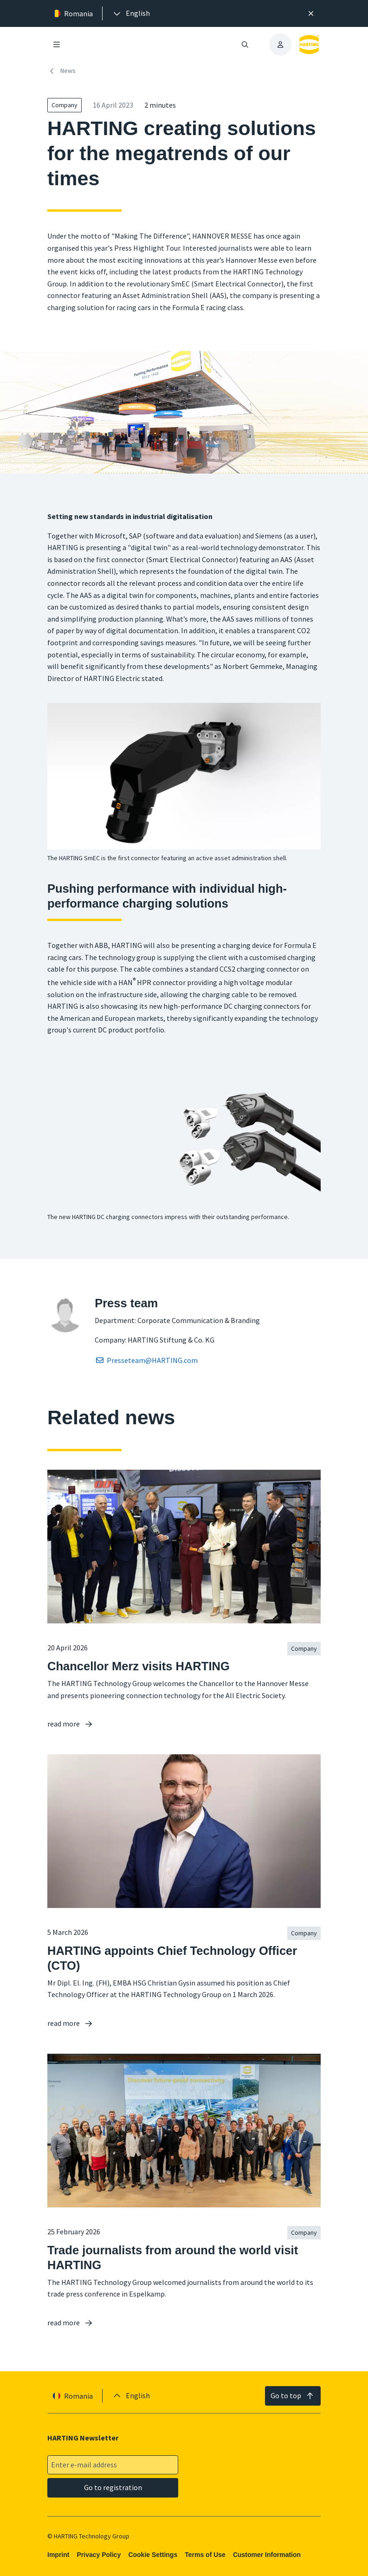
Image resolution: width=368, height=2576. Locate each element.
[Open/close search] (245, 44)
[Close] (311, 13)
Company (64, 105)
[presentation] (130, 13)
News (61, 71)
